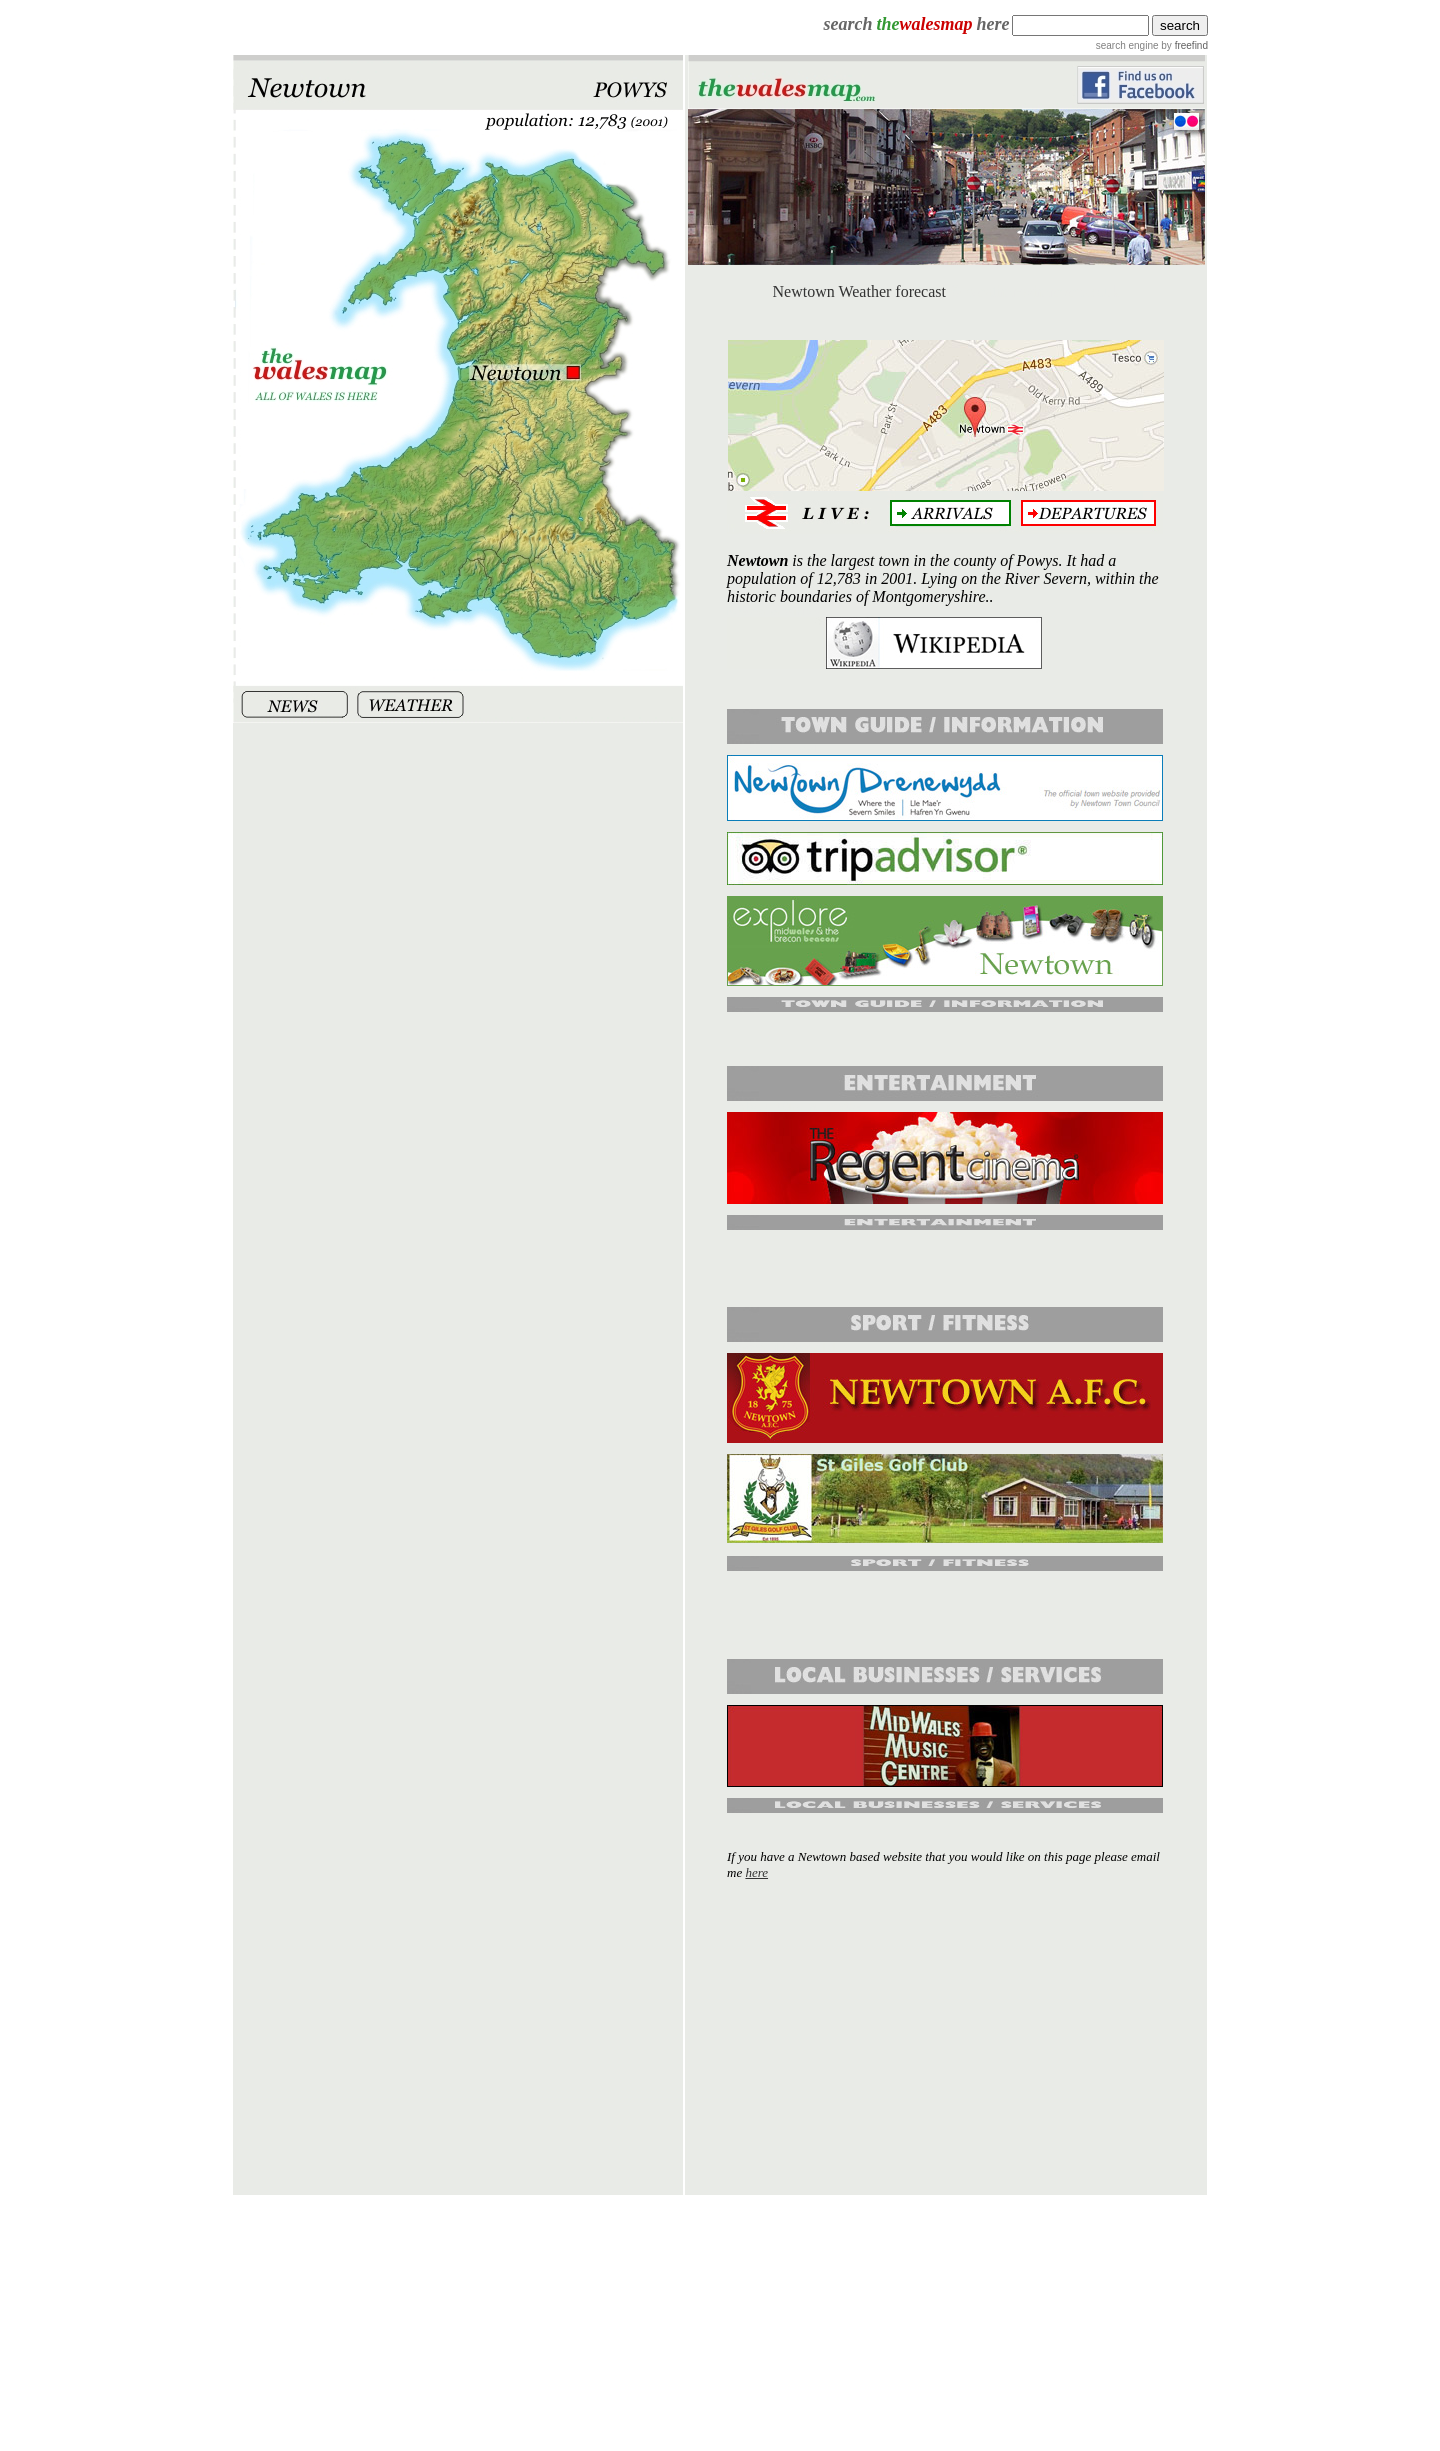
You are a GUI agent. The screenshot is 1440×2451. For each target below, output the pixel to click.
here (756, 1872)
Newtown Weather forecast (859, 291)
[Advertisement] (946, 2037)
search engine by (1152, 45)
